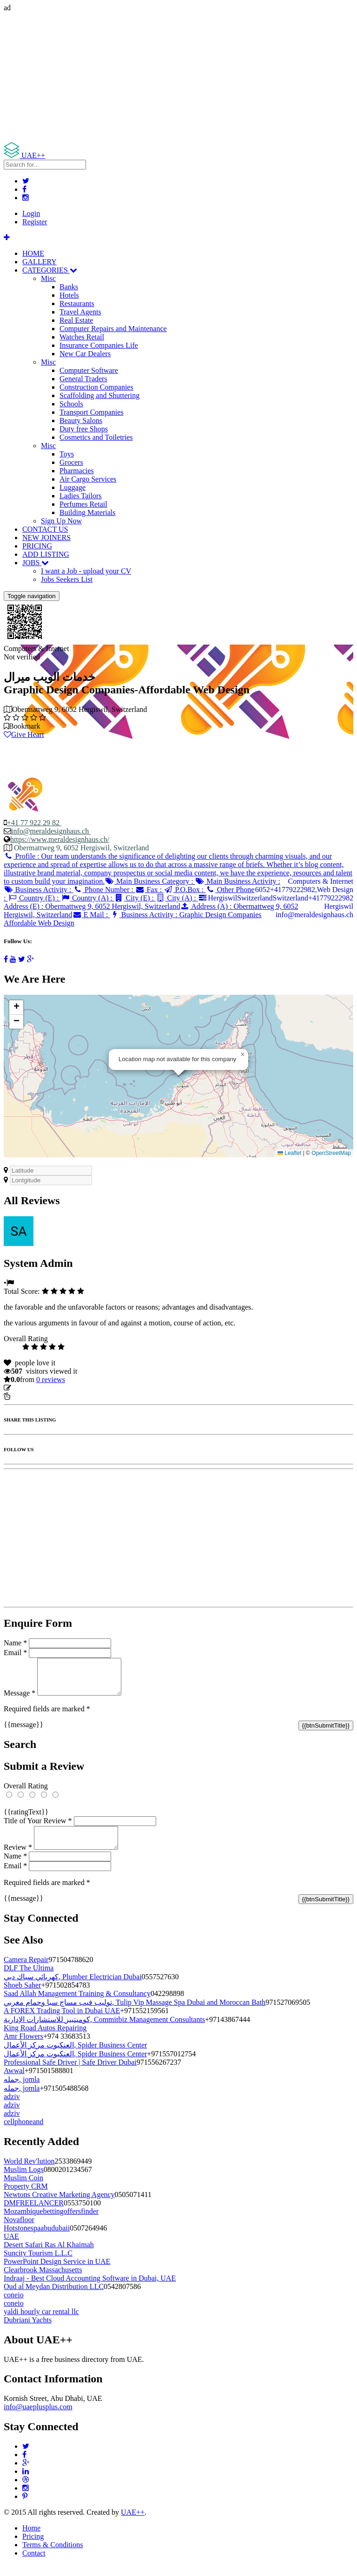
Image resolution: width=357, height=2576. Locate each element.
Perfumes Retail (83, 504)
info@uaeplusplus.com (38, 2418)
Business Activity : (38, 889)
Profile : (178, 868)
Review (18, 1858)
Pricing (33, 2547)
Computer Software (89, 370)
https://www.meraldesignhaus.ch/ (59, 839)
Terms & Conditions (52, 2556)
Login (31, 213)
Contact (34, 2564)
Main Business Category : (150, 881)
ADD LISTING (45, 554)
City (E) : (135, 898)
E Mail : (91, 915)
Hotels (69, 295)
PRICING (37, 546)
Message (19, 1700)
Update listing (34, 1388)
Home (31, 2539)
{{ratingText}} (26, 1819)
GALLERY (39, 262)
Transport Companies (92, 412)
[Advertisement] (178, 77)
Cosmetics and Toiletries (96, 437)
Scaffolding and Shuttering (99, 395)
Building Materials (87, 512)
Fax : (149, 889)
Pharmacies (77, 471)
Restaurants (77, 303)
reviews (50, 1379)
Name (15, 1643)
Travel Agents (80, 312)
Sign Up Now (61, 521)
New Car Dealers (85, 354)
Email (15, 1652)
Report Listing (31, 1396)
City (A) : (177, 898)
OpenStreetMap (331, 1153)
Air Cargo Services (88, 479)
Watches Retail (82, 337)
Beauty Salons (81, 420)
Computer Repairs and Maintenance (113, 329)
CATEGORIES (49, 270)
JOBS (35, 563)
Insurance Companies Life (99, 345)
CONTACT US (45, 529)
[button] (242, 1054)
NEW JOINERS (46, 537)
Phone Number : (104, 889)
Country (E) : (33, 898)
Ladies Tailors (81, 496)
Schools (71, 404)
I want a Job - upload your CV (86, 571)
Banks (69, 287)
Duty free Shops (84, 429)
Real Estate (76, 320)
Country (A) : (87, 898)
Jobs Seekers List (67, 579)
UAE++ (133, 2523)
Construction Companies (96, 387)
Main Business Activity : (237, 881)
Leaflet (289, 1153)
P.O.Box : (184, 889)
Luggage (73, 487)
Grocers (71, 462)
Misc (48, 278)
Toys (67, 454)
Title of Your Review (38, 1828)
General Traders (83, 379)
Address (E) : (105, 902)
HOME (33, 253)
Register (34, 222)
